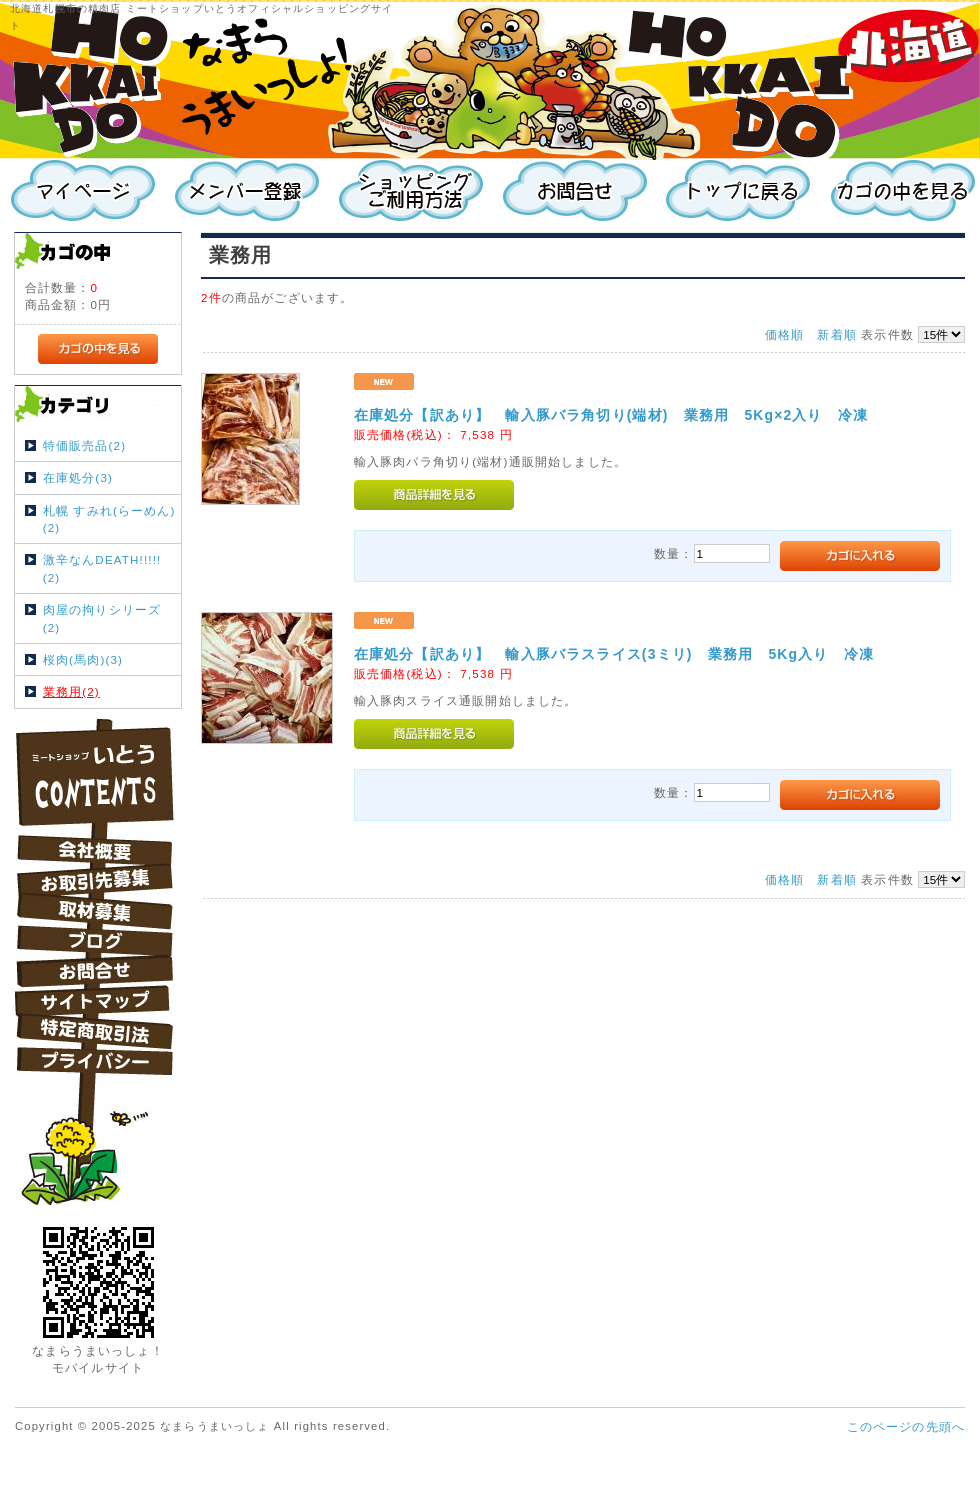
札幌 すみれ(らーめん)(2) (109, 519)
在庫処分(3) (78, 477)
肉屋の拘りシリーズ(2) (102, 618)
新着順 (836, 334)
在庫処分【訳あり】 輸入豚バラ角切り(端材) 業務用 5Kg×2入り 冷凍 (611, 415)
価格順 (784, 334)
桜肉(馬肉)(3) (83, 659)
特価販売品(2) (84, 445)
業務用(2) (71, 691)
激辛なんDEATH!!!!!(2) (102, 568)
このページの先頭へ (906, 1426)
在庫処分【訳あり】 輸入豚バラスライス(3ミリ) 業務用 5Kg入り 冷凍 (614, 654)
